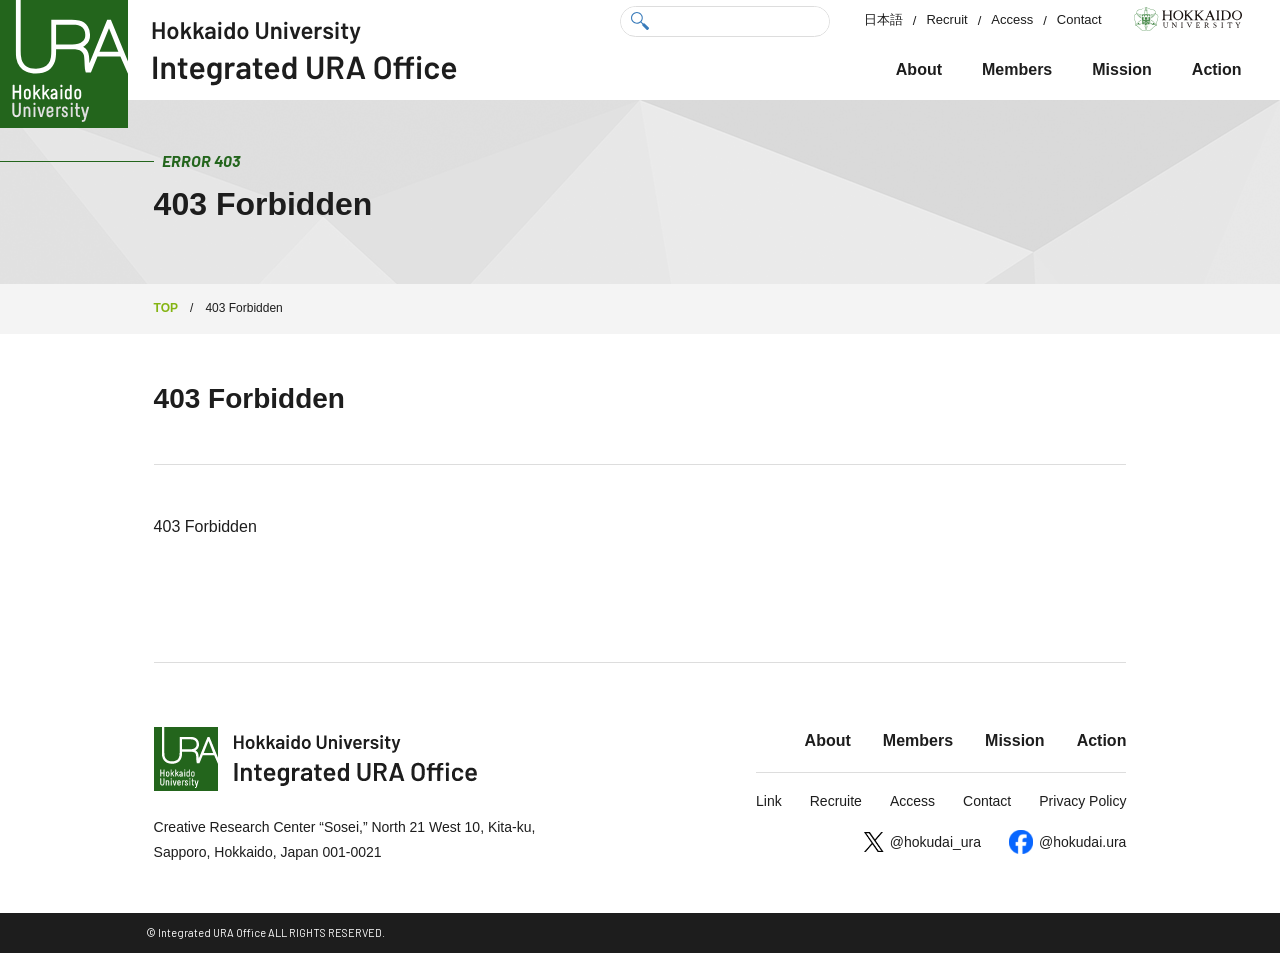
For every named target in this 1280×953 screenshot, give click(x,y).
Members (1017, 69)
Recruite (836, 801)
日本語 (883, 19)
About (919, 69)
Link (769, 801)
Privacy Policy (1082, 801)
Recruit (946, 19)
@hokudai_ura (935, 842)
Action (1217, 69)
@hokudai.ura (1082, 842)
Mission (1122, 69)
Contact (1079, 19)
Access (1012, 19)
